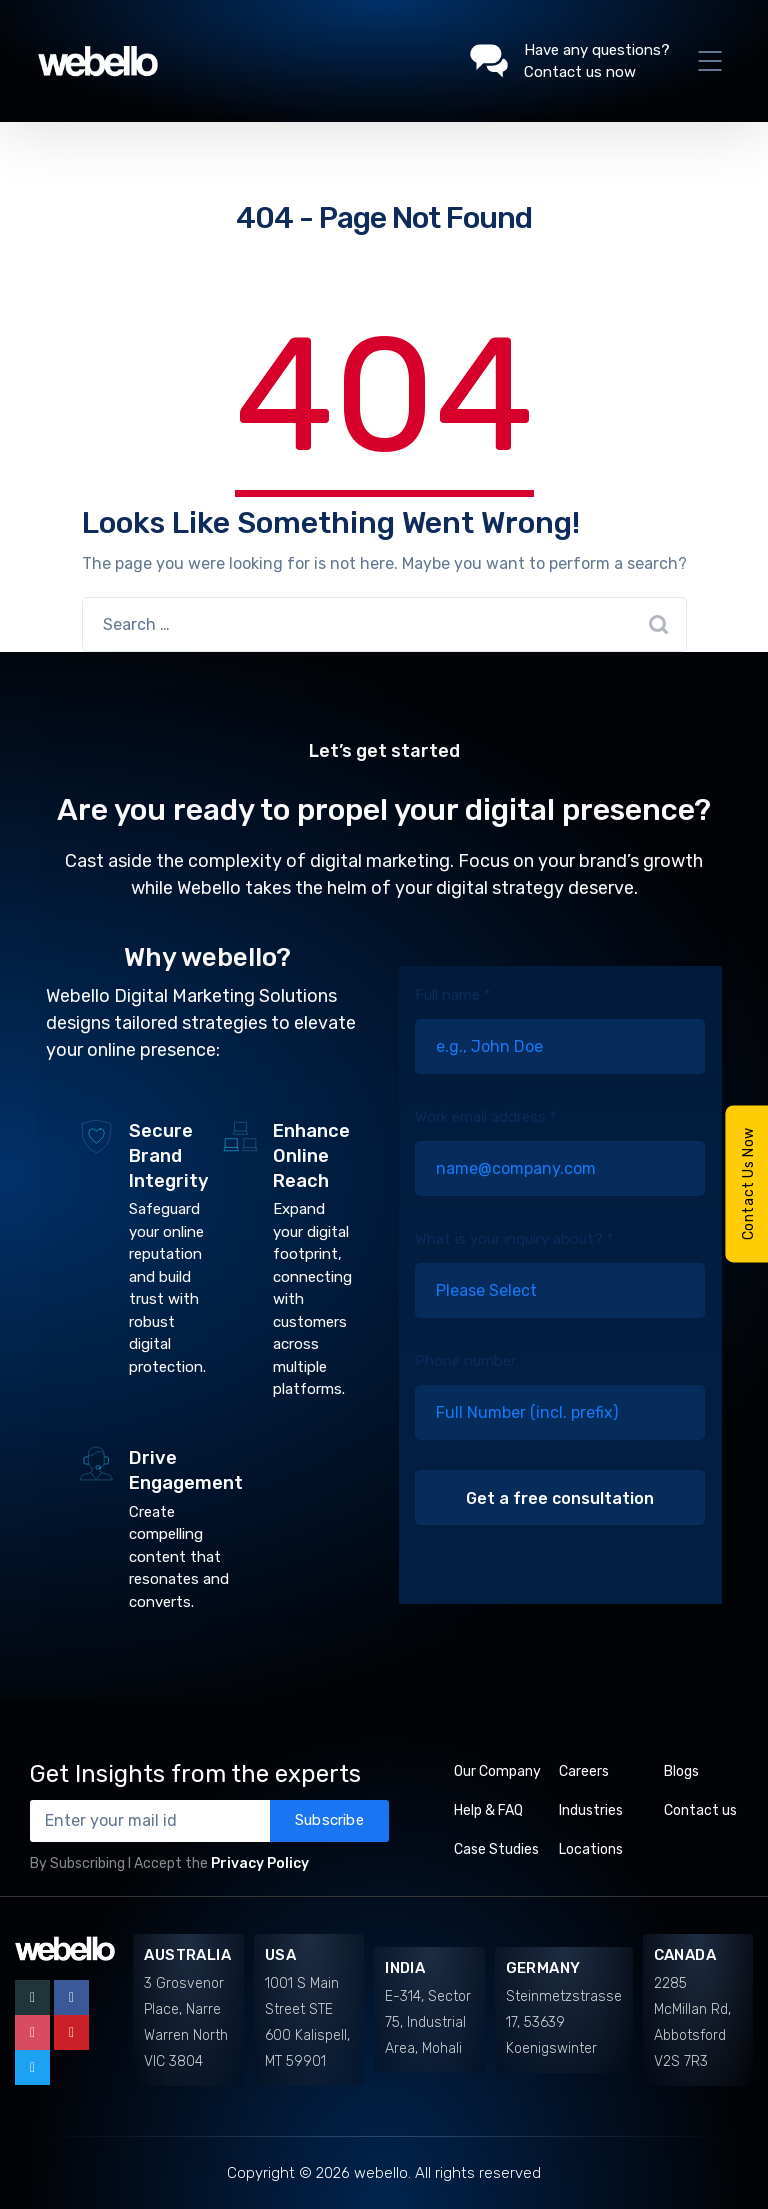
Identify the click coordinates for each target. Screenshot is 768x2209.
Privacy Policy (260, 1863)
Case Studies (496, 1849)
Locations (591, 1849)
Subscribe (329, 1820)
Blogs (681, 1771)
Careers (584, 1771)
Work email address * (560, 1167)
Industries (591, 1810)
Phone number (560, 1411)
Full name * (560, 1045)
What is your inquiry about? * (560, 1289)
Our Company (497, 1771)
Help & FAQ (488, 1810)
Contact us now (580, 72)
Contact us (700, 1810)
